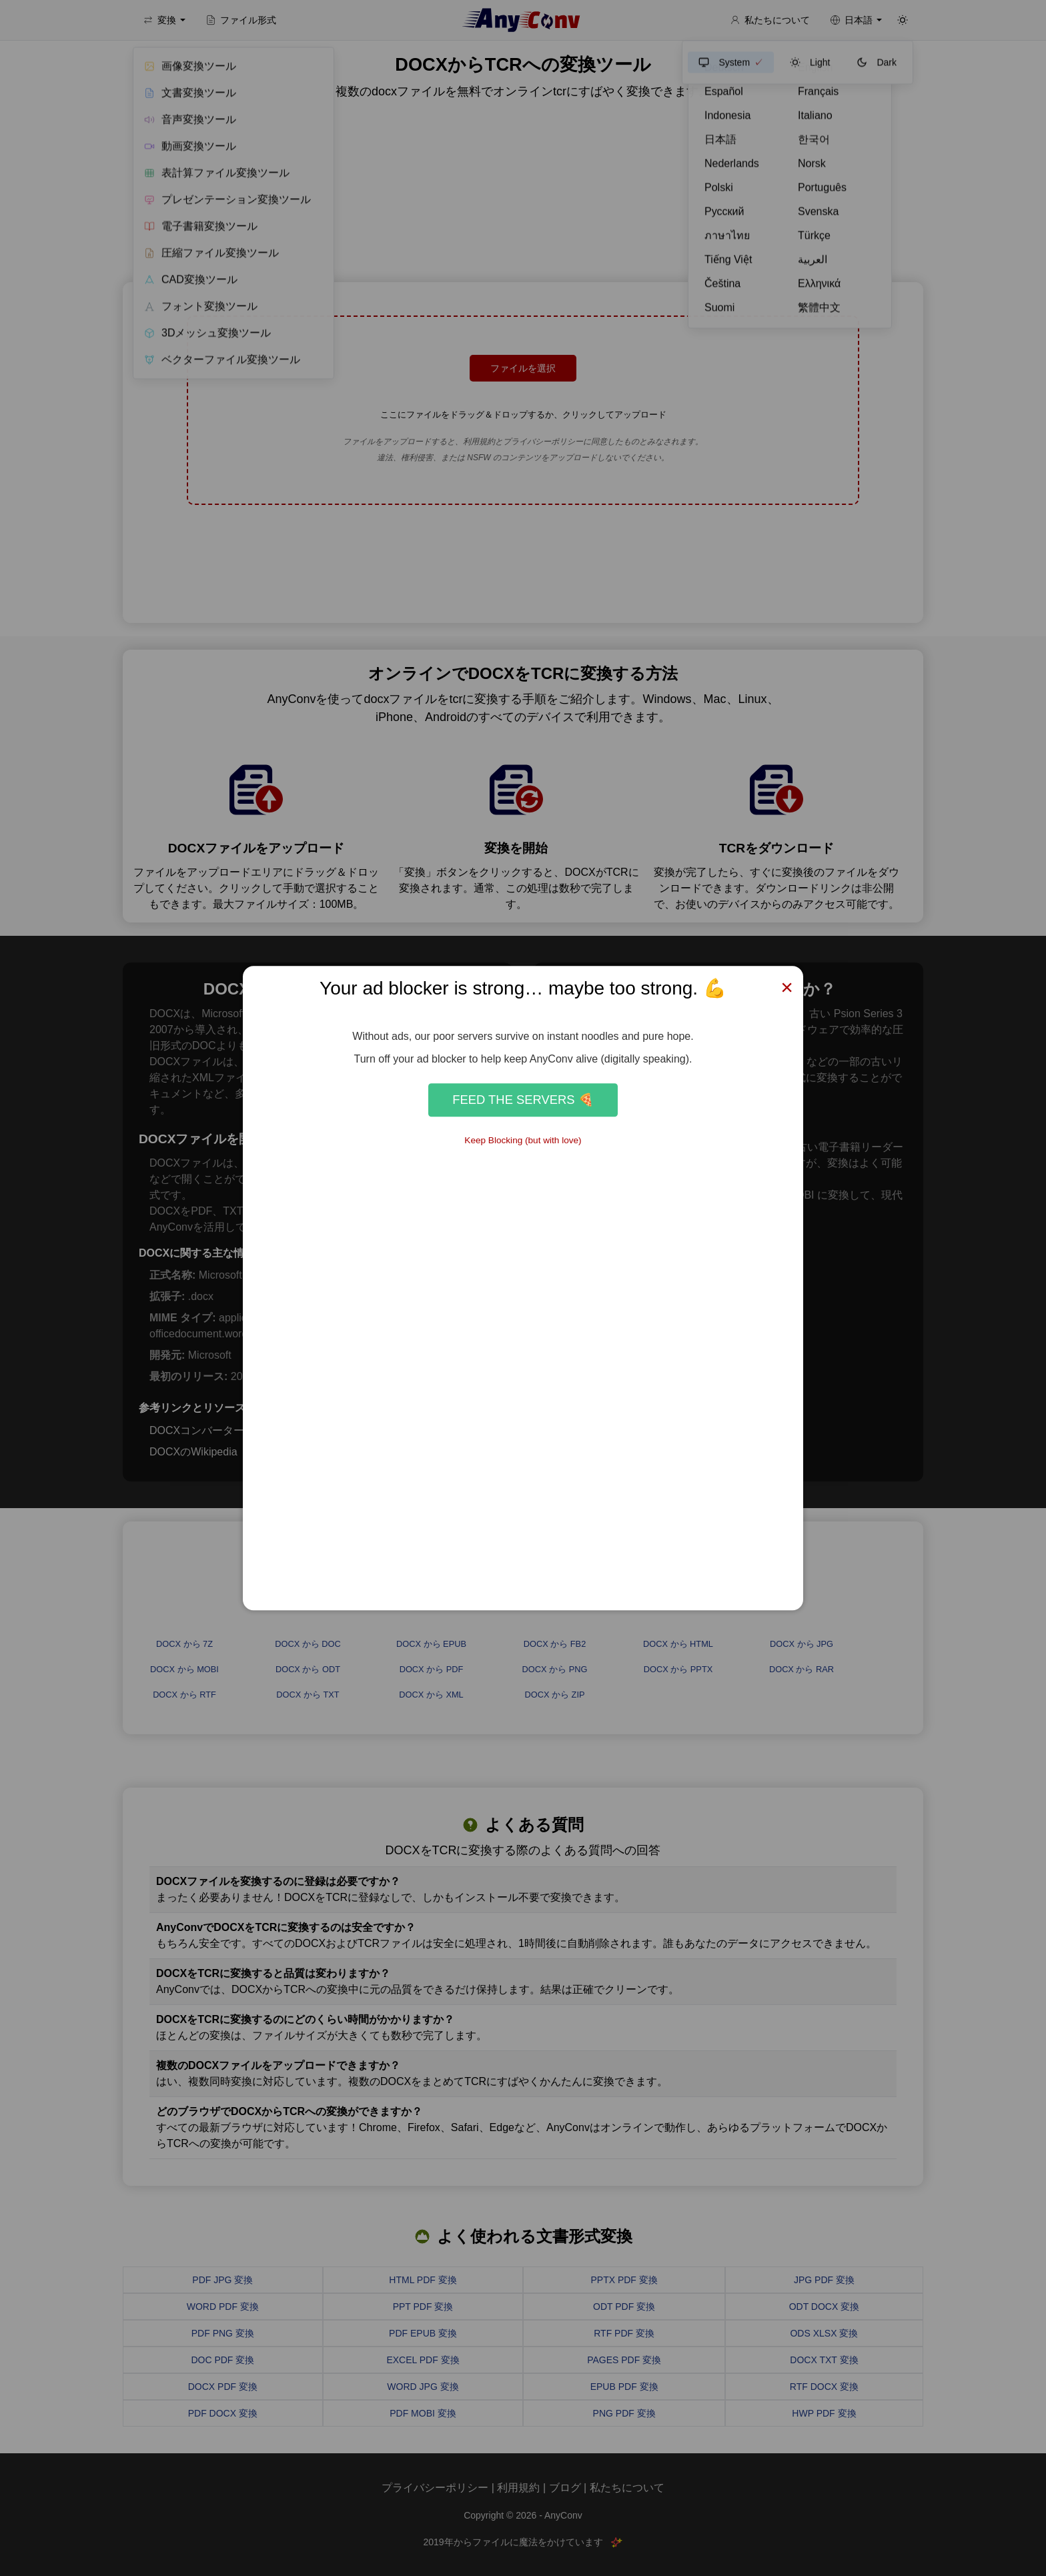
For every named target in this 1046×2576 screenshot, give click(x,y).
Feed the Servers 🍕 (522, 1100)
